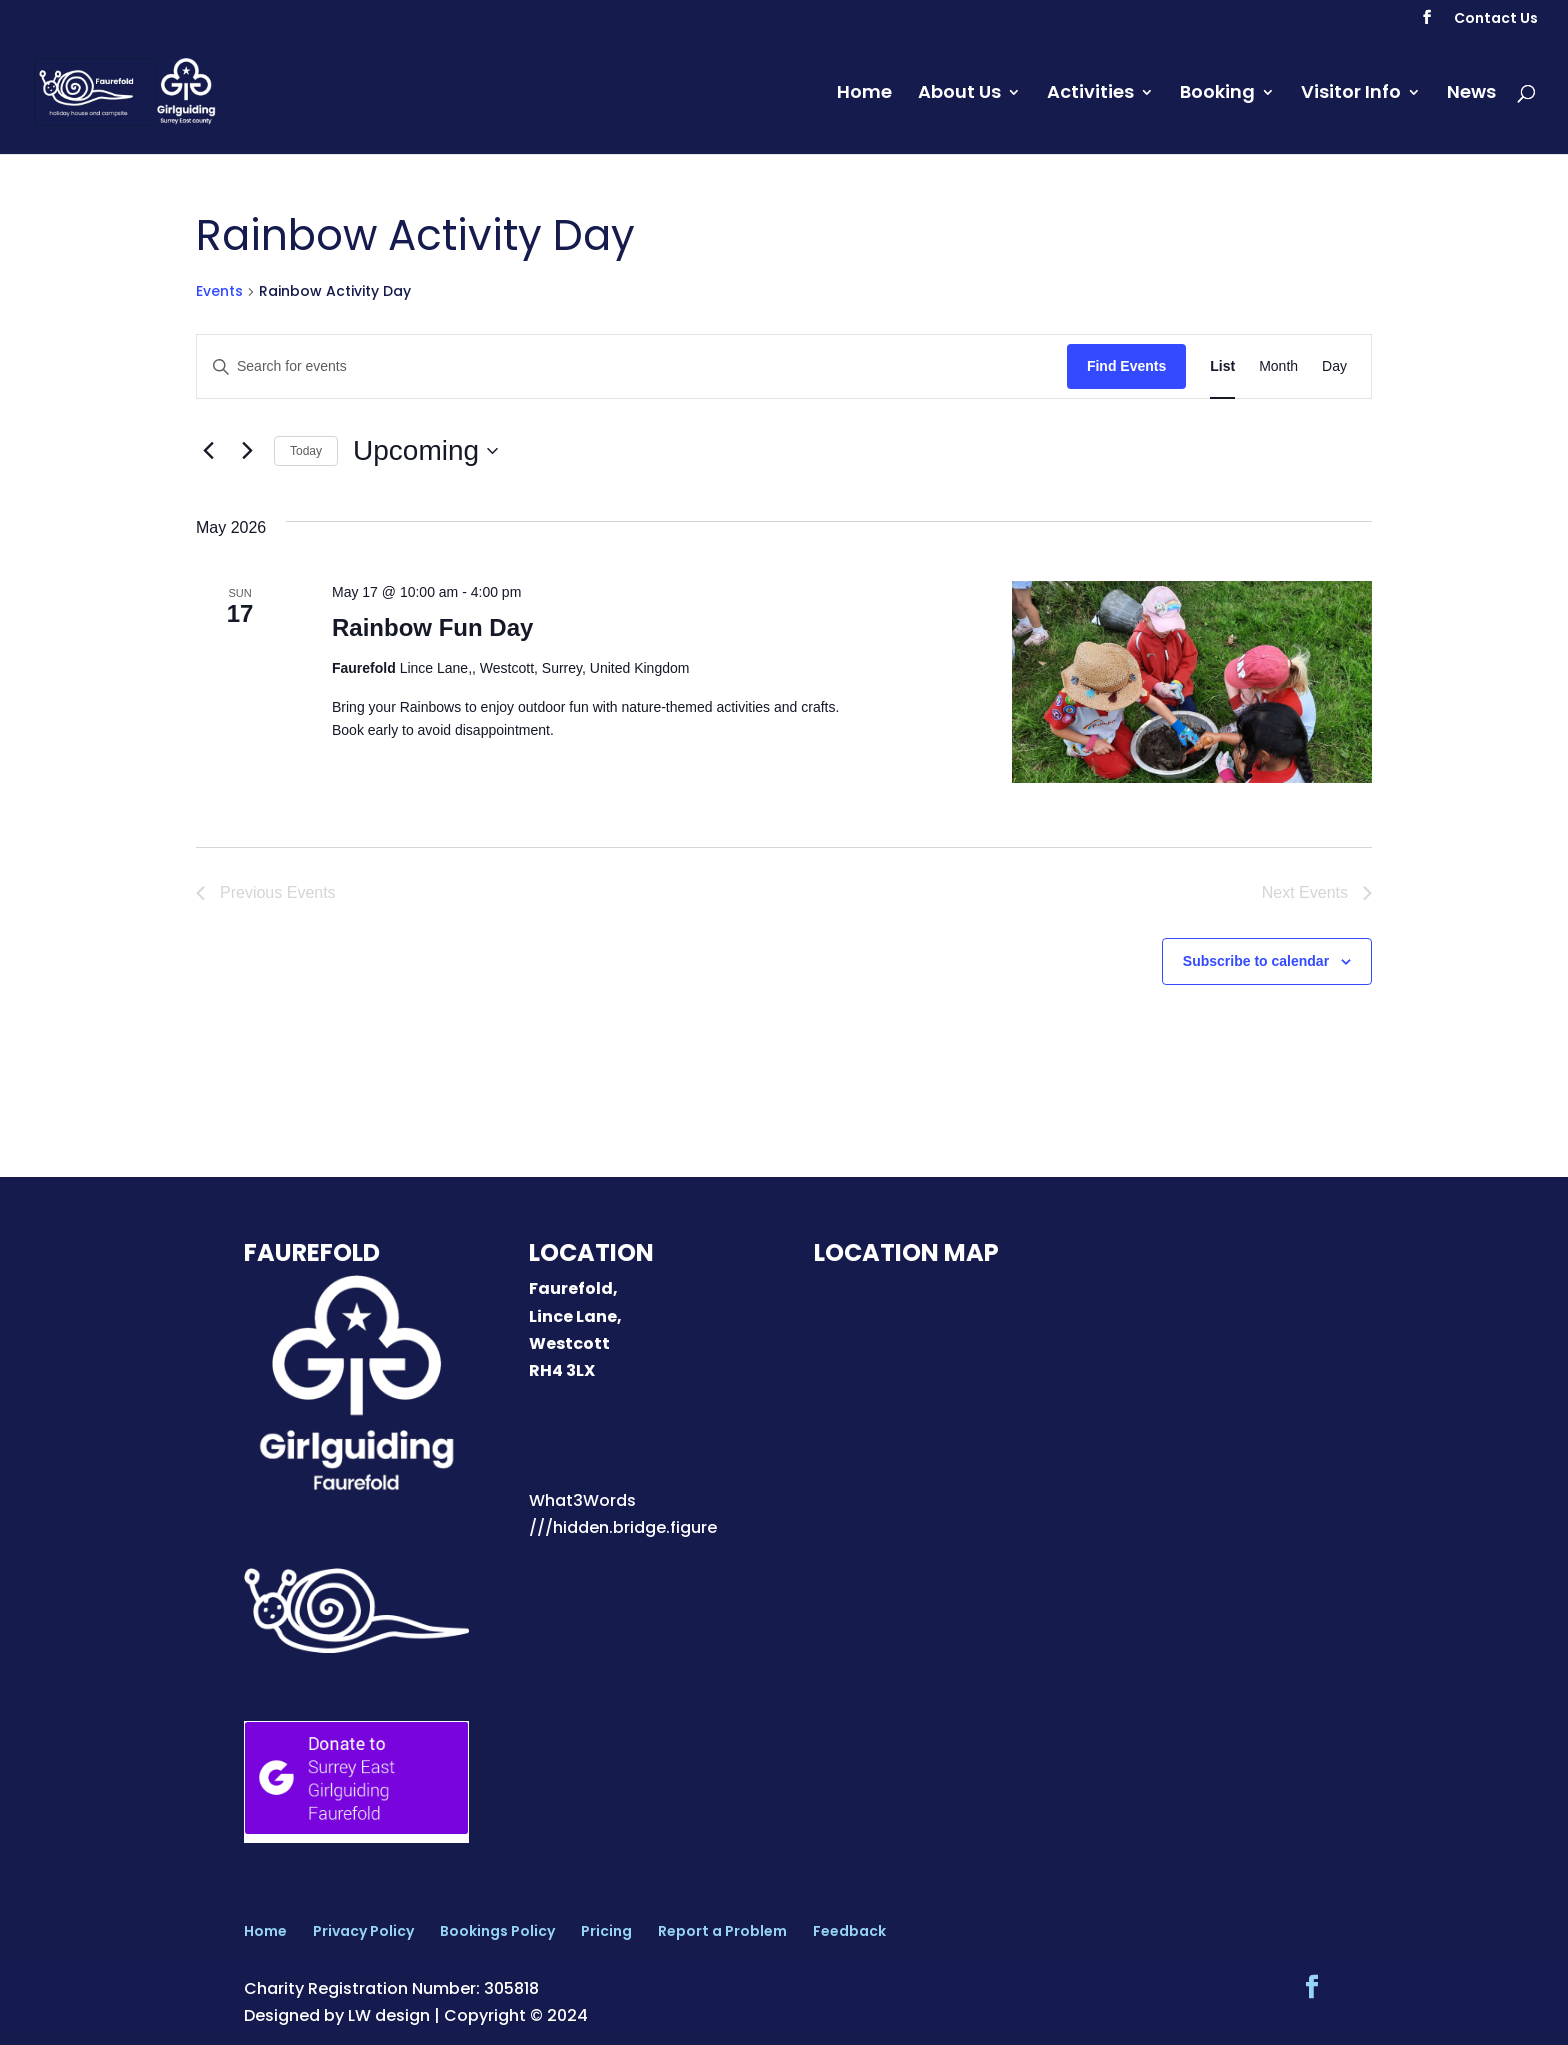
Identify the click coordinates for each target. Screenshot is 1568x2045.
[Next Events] (247, 451)
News (1471, 94)
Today (306, 451)
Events (219, 291)
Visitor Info (1351, 94)
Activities (1090, 94)
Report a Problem (722, 1931)
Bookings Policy (497, 1931)
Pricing (606, 1931)
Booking (1217, 94)
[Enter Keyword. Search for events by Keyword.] (632, 366)
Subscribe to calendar (1256, 961)
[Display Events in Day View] (1334, 366)
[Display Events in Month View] (1278, 366)
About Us (959, 94)
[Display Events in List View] (1222, 366)
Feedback (849, 1931)
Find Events (1126, 366)
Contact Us (1496, 19)
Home (864, 94)
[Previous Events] (208, 451)
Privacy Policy (363, 1931)
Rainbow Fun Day (432, 627)
